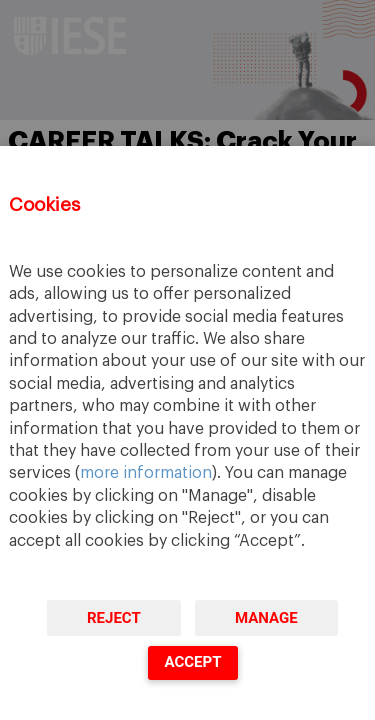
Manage (266, 618)
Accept (192, 662)
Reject (114, 618)
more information (146, 473)
